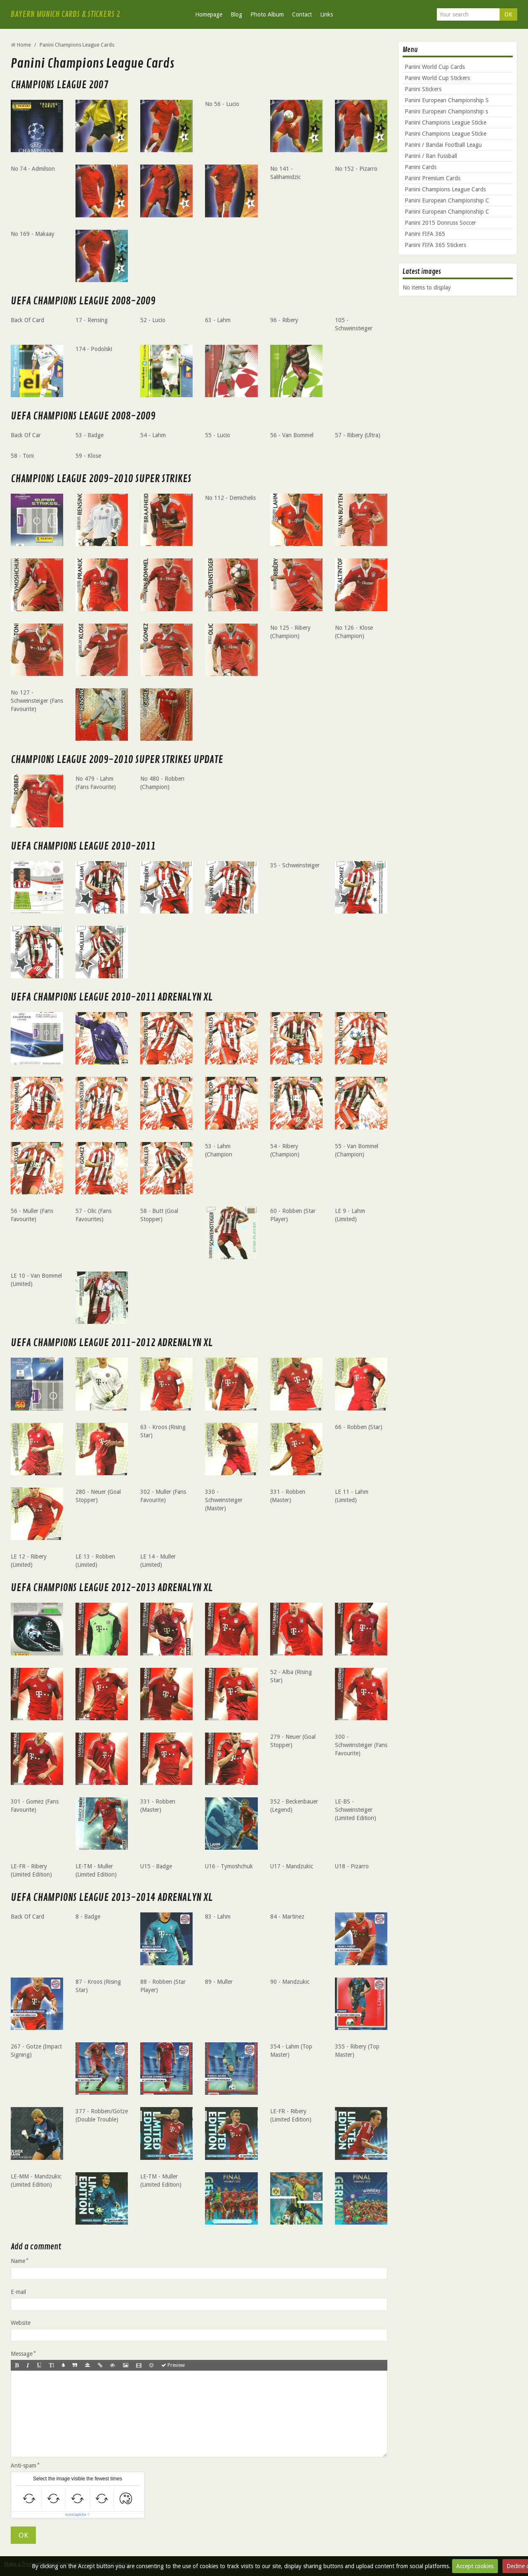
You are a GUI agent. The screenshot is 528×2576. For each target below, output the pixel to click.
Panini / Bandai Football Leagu (443, 144)
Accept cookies (474, 2566)
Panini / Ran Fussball (431, 156)
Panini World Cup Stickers (437, 78)
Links (326, 14)
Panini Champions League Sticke (445, 122)
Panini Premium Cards (432, 178)
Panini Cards (420, 167)
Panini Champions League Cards (445, 189)
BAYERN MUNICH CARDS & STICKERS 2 (65, 14)
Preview (173, 2365)
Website (21, 2322)
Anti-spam (23, 2465)
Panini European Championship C (447, 200)
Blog (236, 14)
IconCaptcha (75, 2514)
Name (18, 2261)
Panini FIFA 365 (425, 234)
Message (22, 2353)
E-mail (18, 2292)
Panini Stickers (423, 89)
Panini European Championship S (447, 100)
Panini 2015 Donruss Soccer (440, 222)
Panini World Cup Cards (435, 67)
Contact (302, 14)
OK (508, 14)
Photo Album (267, 14)
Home (24, 45)
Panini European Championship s (446, 111)
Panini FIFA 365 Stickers (435, 245)
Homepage (208, 14)
